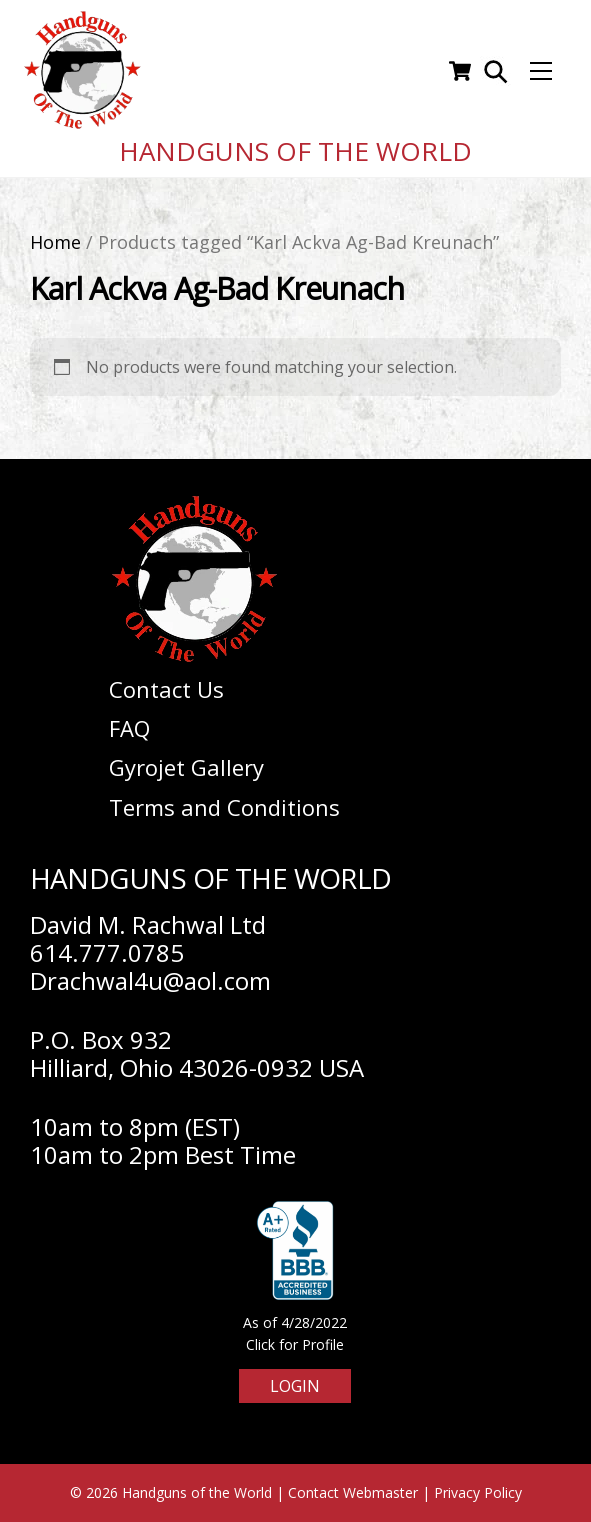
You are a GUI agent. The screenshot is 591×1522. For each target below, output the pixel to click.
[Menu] (541, 71)
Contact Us (166, 689)
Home (55, 242)
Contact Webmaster (353, 1492)
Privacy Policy (478, 1492)
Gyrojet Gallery (186, 767)
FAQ (129, 728)
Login (295, 1386)
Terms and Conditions (224, 807)
